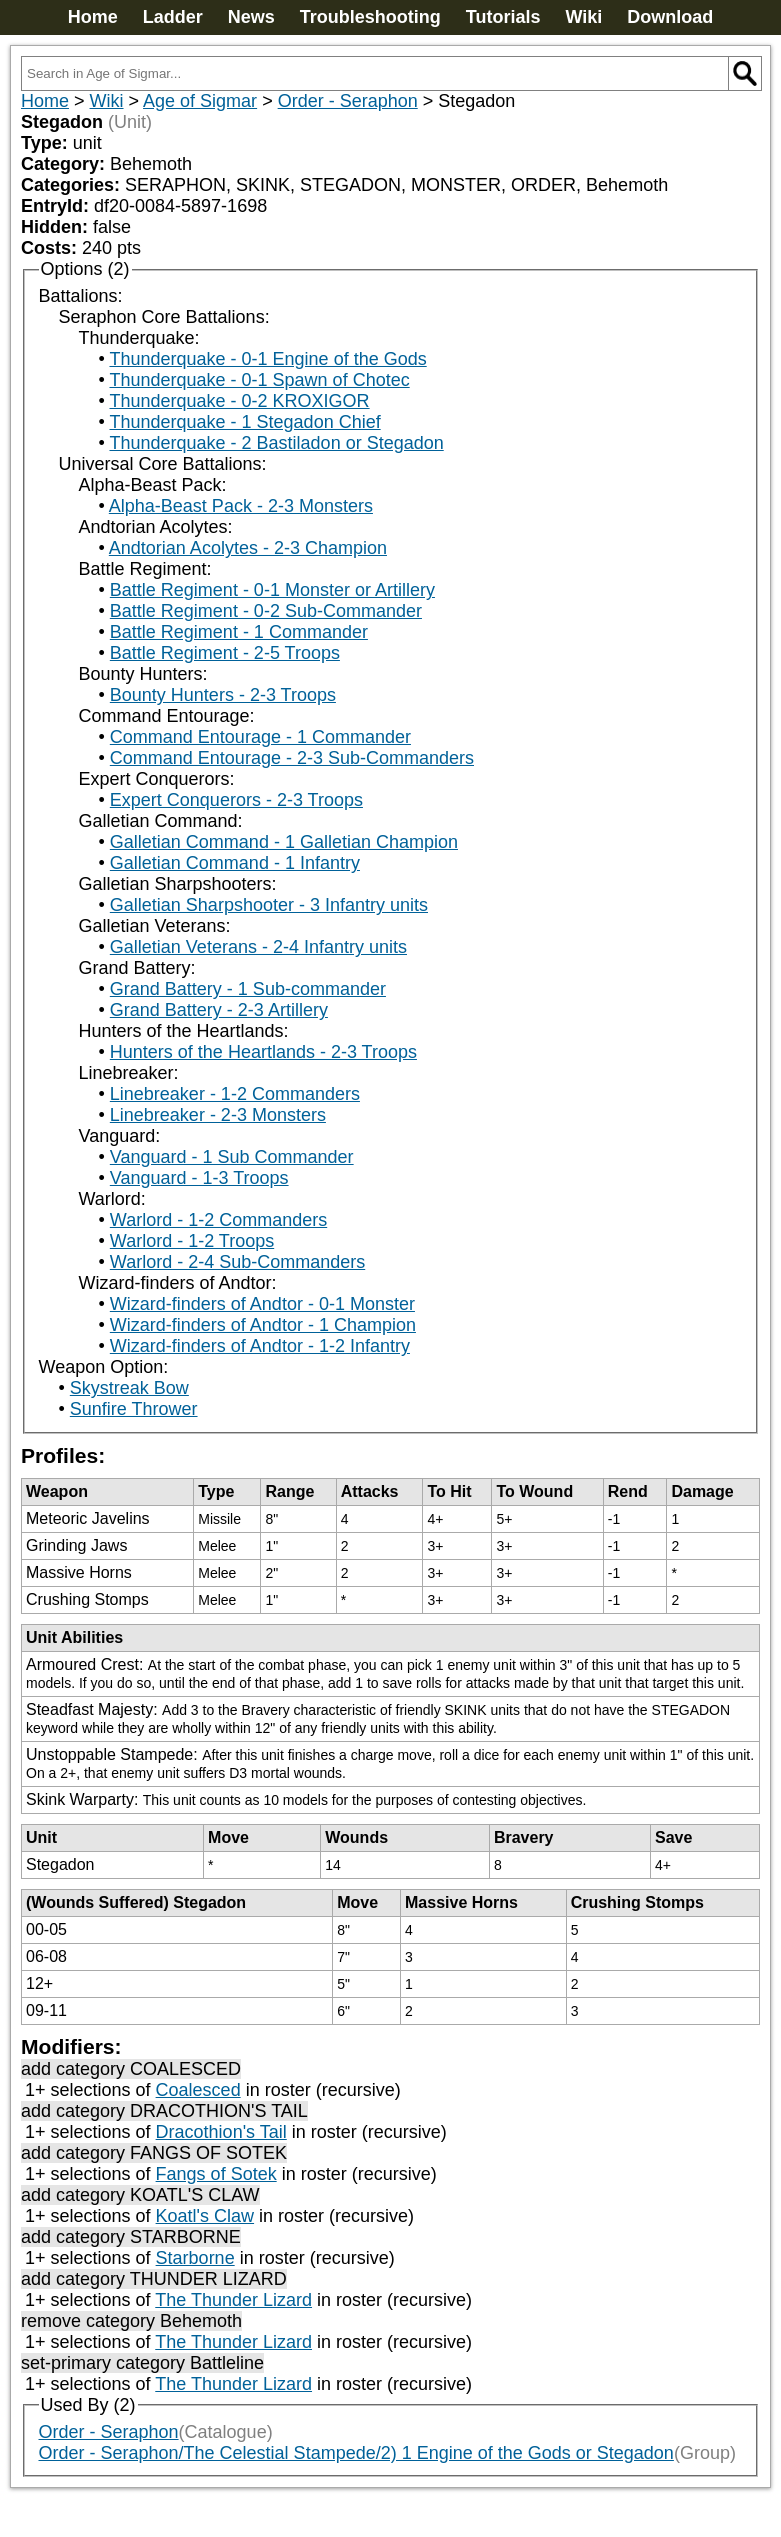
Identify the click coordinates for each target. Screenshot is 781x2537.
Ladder (173, 17)
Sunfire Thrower (134, 1409)
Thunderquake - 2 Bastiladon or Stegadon (276, 443)
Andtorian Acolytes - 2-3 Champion (248, 548)
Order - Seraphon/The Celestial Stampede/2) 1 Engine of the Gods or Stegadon (356, 2453)
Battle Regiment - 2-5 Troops (225, 653)
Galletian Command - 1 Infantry (235, 863)
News (251, 17)
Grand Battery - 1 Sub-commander (248, 989)
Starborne (195, 2258)
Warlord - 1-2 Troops (192, 1241)
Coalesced (198, 2090)
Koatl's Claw (205, 2216)
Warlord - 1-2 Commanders (218, 1220)
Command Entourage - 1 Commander (260, 737)
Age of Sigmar (200, 101)
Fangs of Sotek (216, 2174)
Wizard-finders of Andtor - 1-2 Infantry (260, 1346)
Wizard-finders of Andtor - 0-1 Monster (262, 1304)
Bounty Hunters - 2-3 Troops (223, 695)
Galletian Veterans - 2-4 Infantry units (258, 947)
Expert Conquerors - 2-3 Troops (236, 800)
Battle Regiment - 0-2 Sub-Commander (266, 611)
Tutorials (503, 17)
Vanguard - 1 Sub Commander (232, 1157)
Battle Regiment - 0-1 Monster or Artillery (272, 590)
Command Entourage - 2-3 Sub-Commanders (292, 758)
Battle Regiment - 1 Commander (239, 632)
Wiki (583, 17)
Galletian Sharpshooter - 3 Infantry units (269, 905)
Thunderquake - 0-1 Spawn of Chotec (259, 380)
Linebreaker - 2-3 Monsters (218, 1115)
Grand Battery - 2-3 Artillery (219, 1010)
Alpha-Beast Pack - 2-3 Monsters (241, 506)
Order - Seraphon (348, 101)
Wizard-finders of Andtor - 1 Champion (263, 1325)
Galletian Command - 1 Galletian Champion (284, 842)
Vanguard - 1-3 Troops (199, 1178)
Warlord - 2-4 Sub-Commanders (237, 1262)
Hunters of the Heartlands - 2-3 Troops (263, 1052)
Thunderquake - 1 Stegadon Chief (244, 422)
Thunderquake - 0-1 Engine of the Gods (267, 359)
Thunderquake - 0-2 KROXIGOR (239, 401)
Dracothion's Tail (221, 2132)
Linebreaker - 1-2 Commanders (235, 1094)
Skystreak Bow (129, 1388)
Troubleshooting (370, 17)
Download (670, 17)
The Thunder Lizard (233, 2300)
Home (93, 17)
